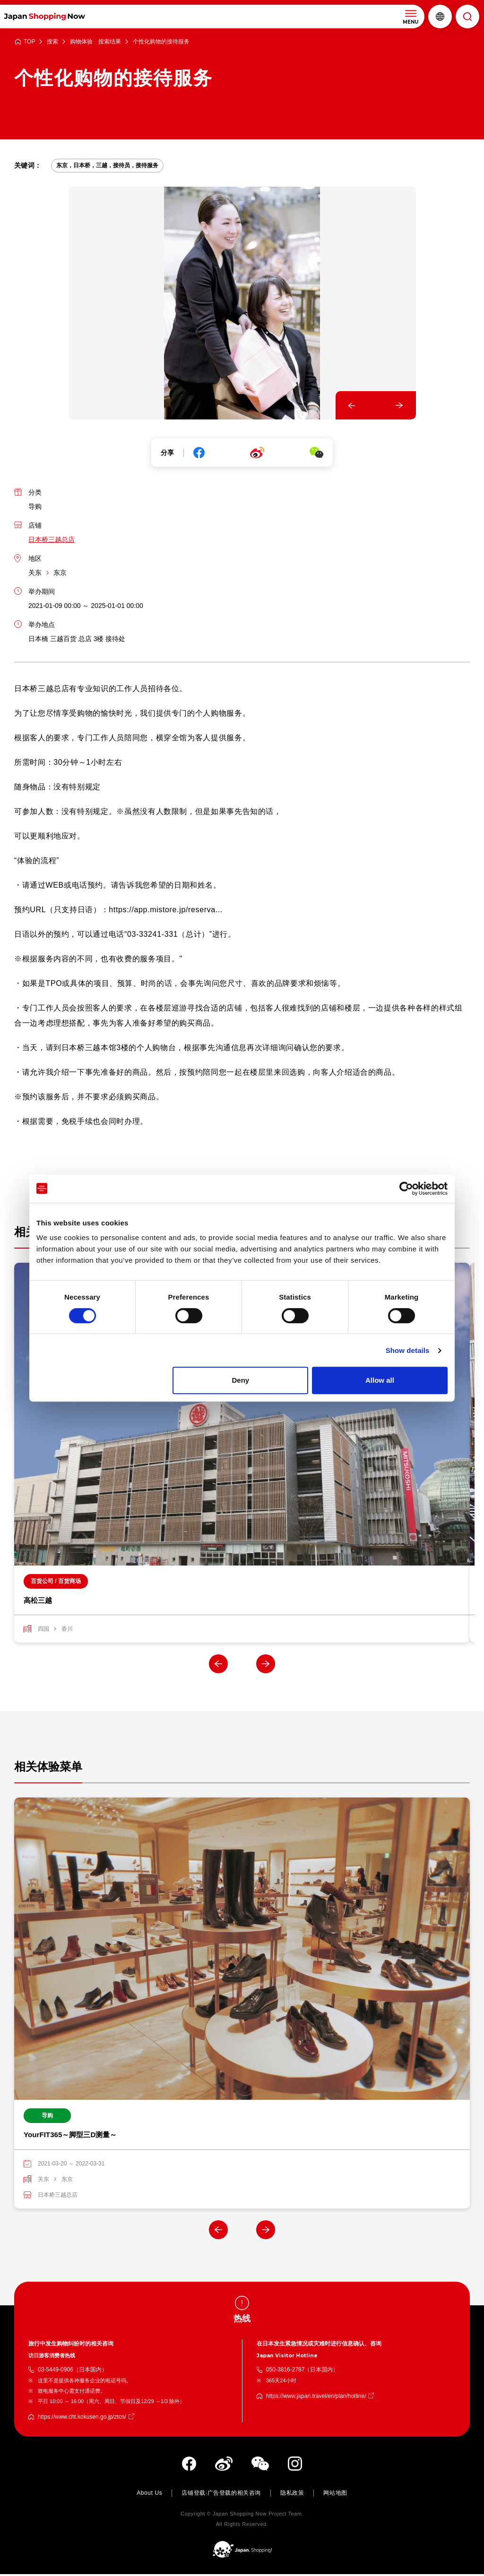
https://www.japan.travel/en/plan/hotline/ (316, 2397)
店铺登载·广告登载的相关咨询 (221, 2494)
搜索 (52, 42)
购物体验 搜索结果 (95, 42)
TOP (29, 42)
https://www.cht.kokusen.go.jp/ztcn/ (82, 2418)
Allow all (379, 1380)
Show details (408, 1350)
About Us (149, 2494)
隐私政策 (292, 2494)
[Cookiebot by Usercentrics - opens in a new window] (406, 1188)
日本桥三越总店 (51, 539)
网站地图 (335, 2494)
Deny (241, 1380)
